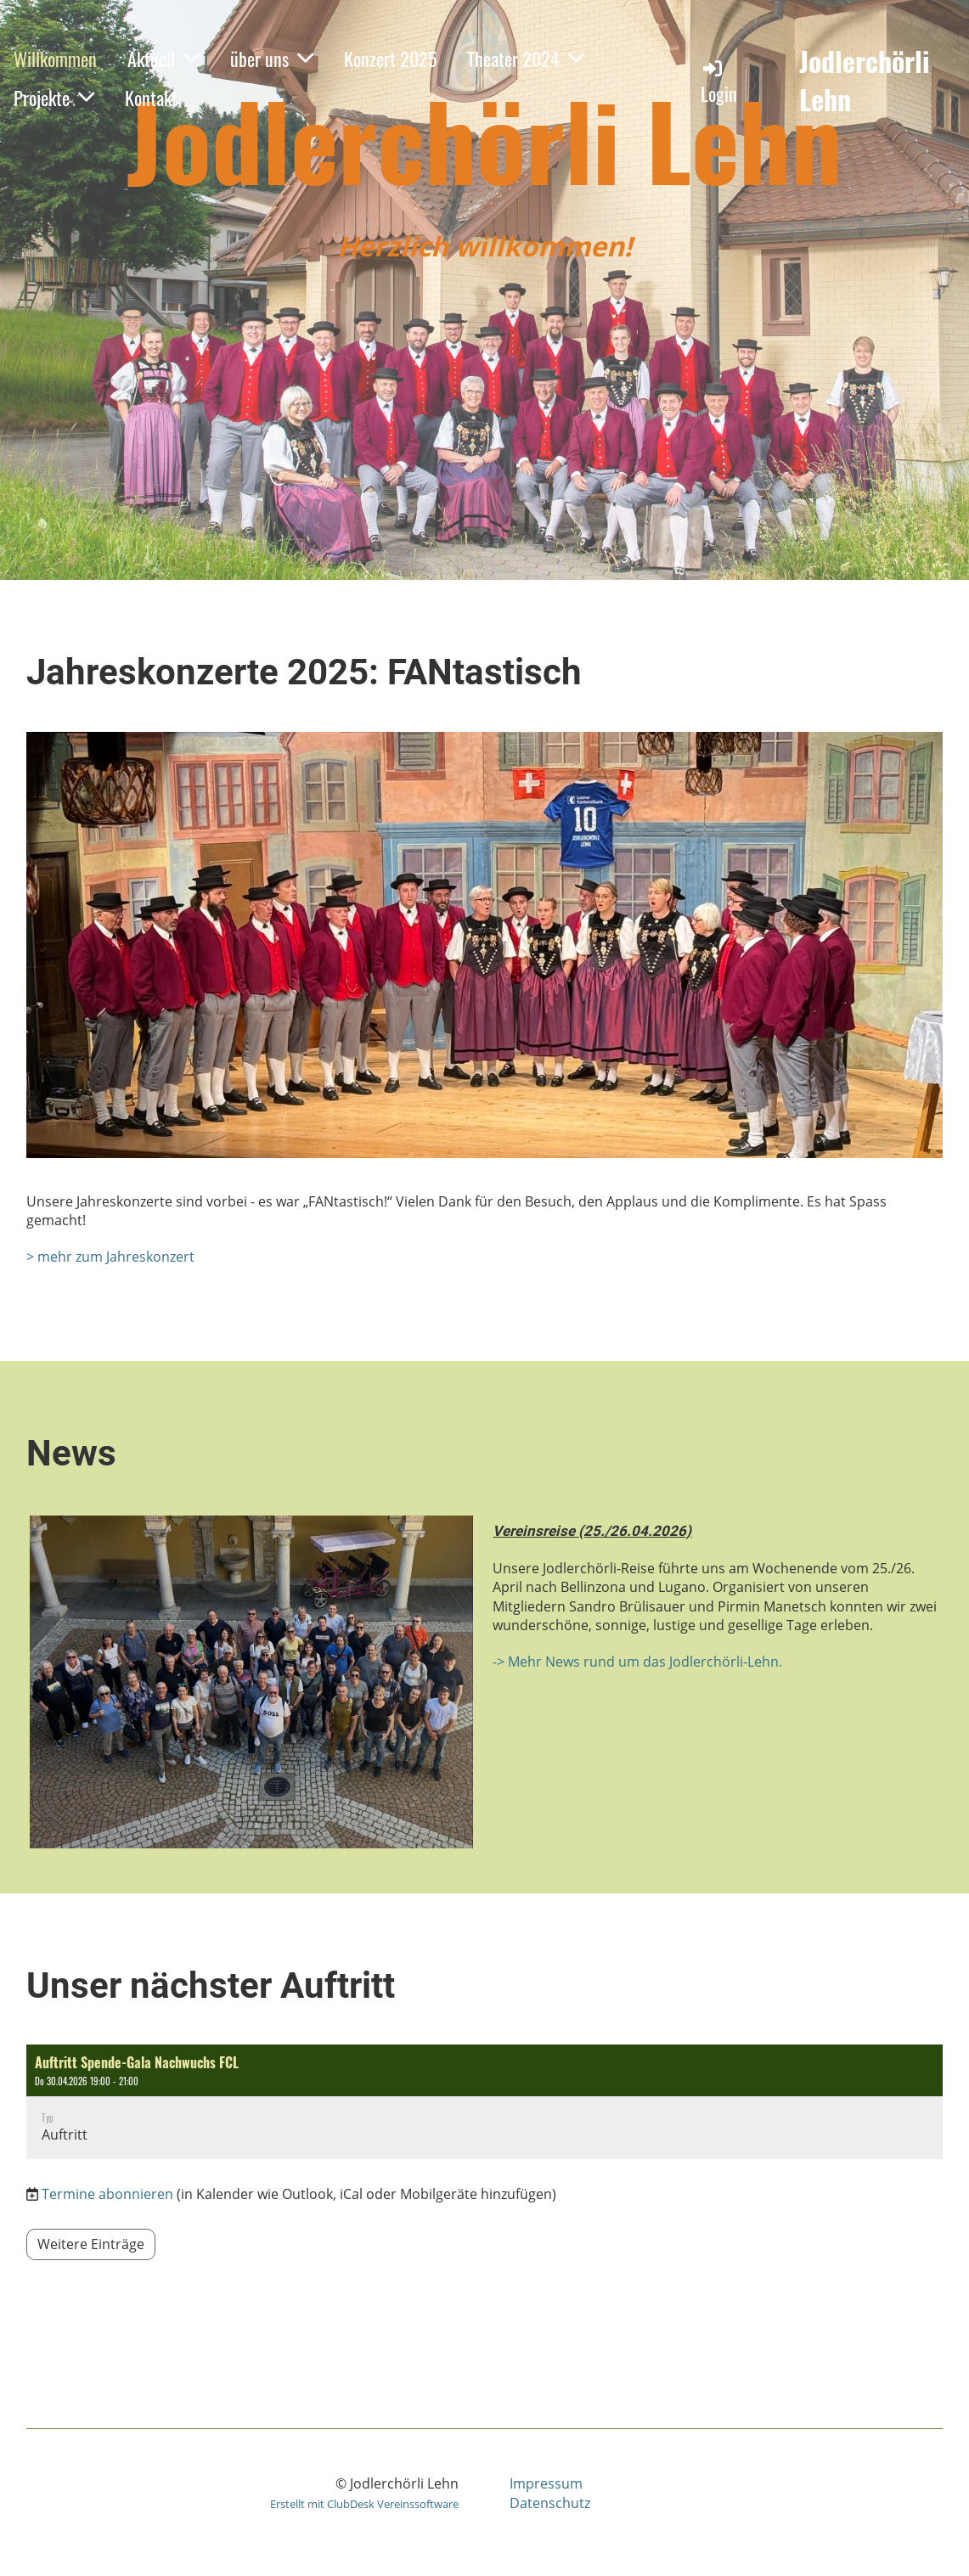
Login (719, 82)
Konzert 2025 (390, 58)
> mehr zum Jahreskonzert (110, 1256)
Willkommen (55, 58)
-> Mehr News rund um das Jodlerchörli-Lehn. (637, 1661)
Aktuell (163, 58)
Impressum (546, 2483)
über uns (271, 58)
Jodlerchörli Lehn (864, 80)
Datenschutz (550, 2503)
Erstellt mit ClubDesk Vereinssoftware (364, 2503)
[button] (485, 2101)
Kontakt (151, 97)
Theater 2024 (525, 58)
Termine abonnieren (107, 2194)
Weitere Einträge (90, 2244)
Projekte (54, 97)
